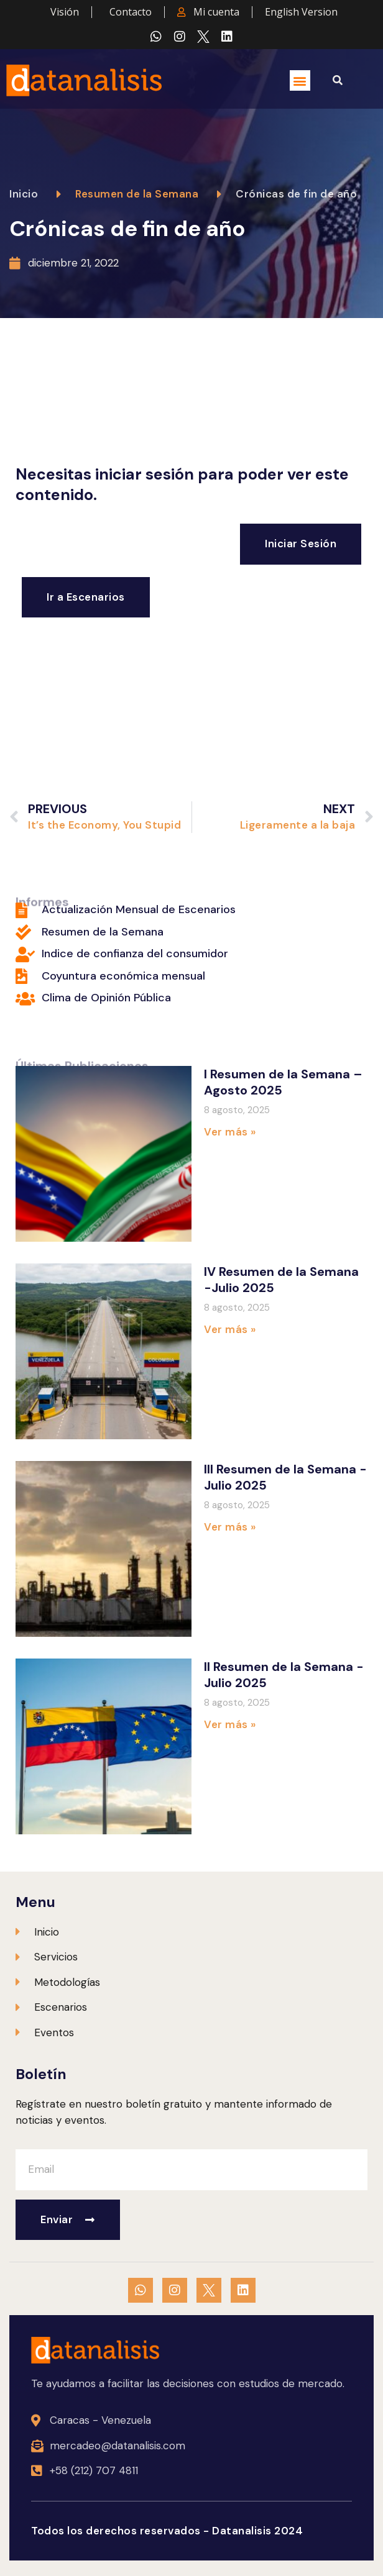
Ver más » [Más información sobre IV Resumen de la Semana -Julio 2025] (230, 1329)
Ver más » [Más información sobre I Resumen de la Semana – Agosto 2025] (230, 1132)
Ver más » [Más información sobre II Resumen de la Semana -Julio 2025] (230, 1724)
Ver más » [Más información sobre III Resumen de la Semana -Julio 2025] (230, 1527)
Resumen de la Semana (136, 194)
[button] (300, 80)
